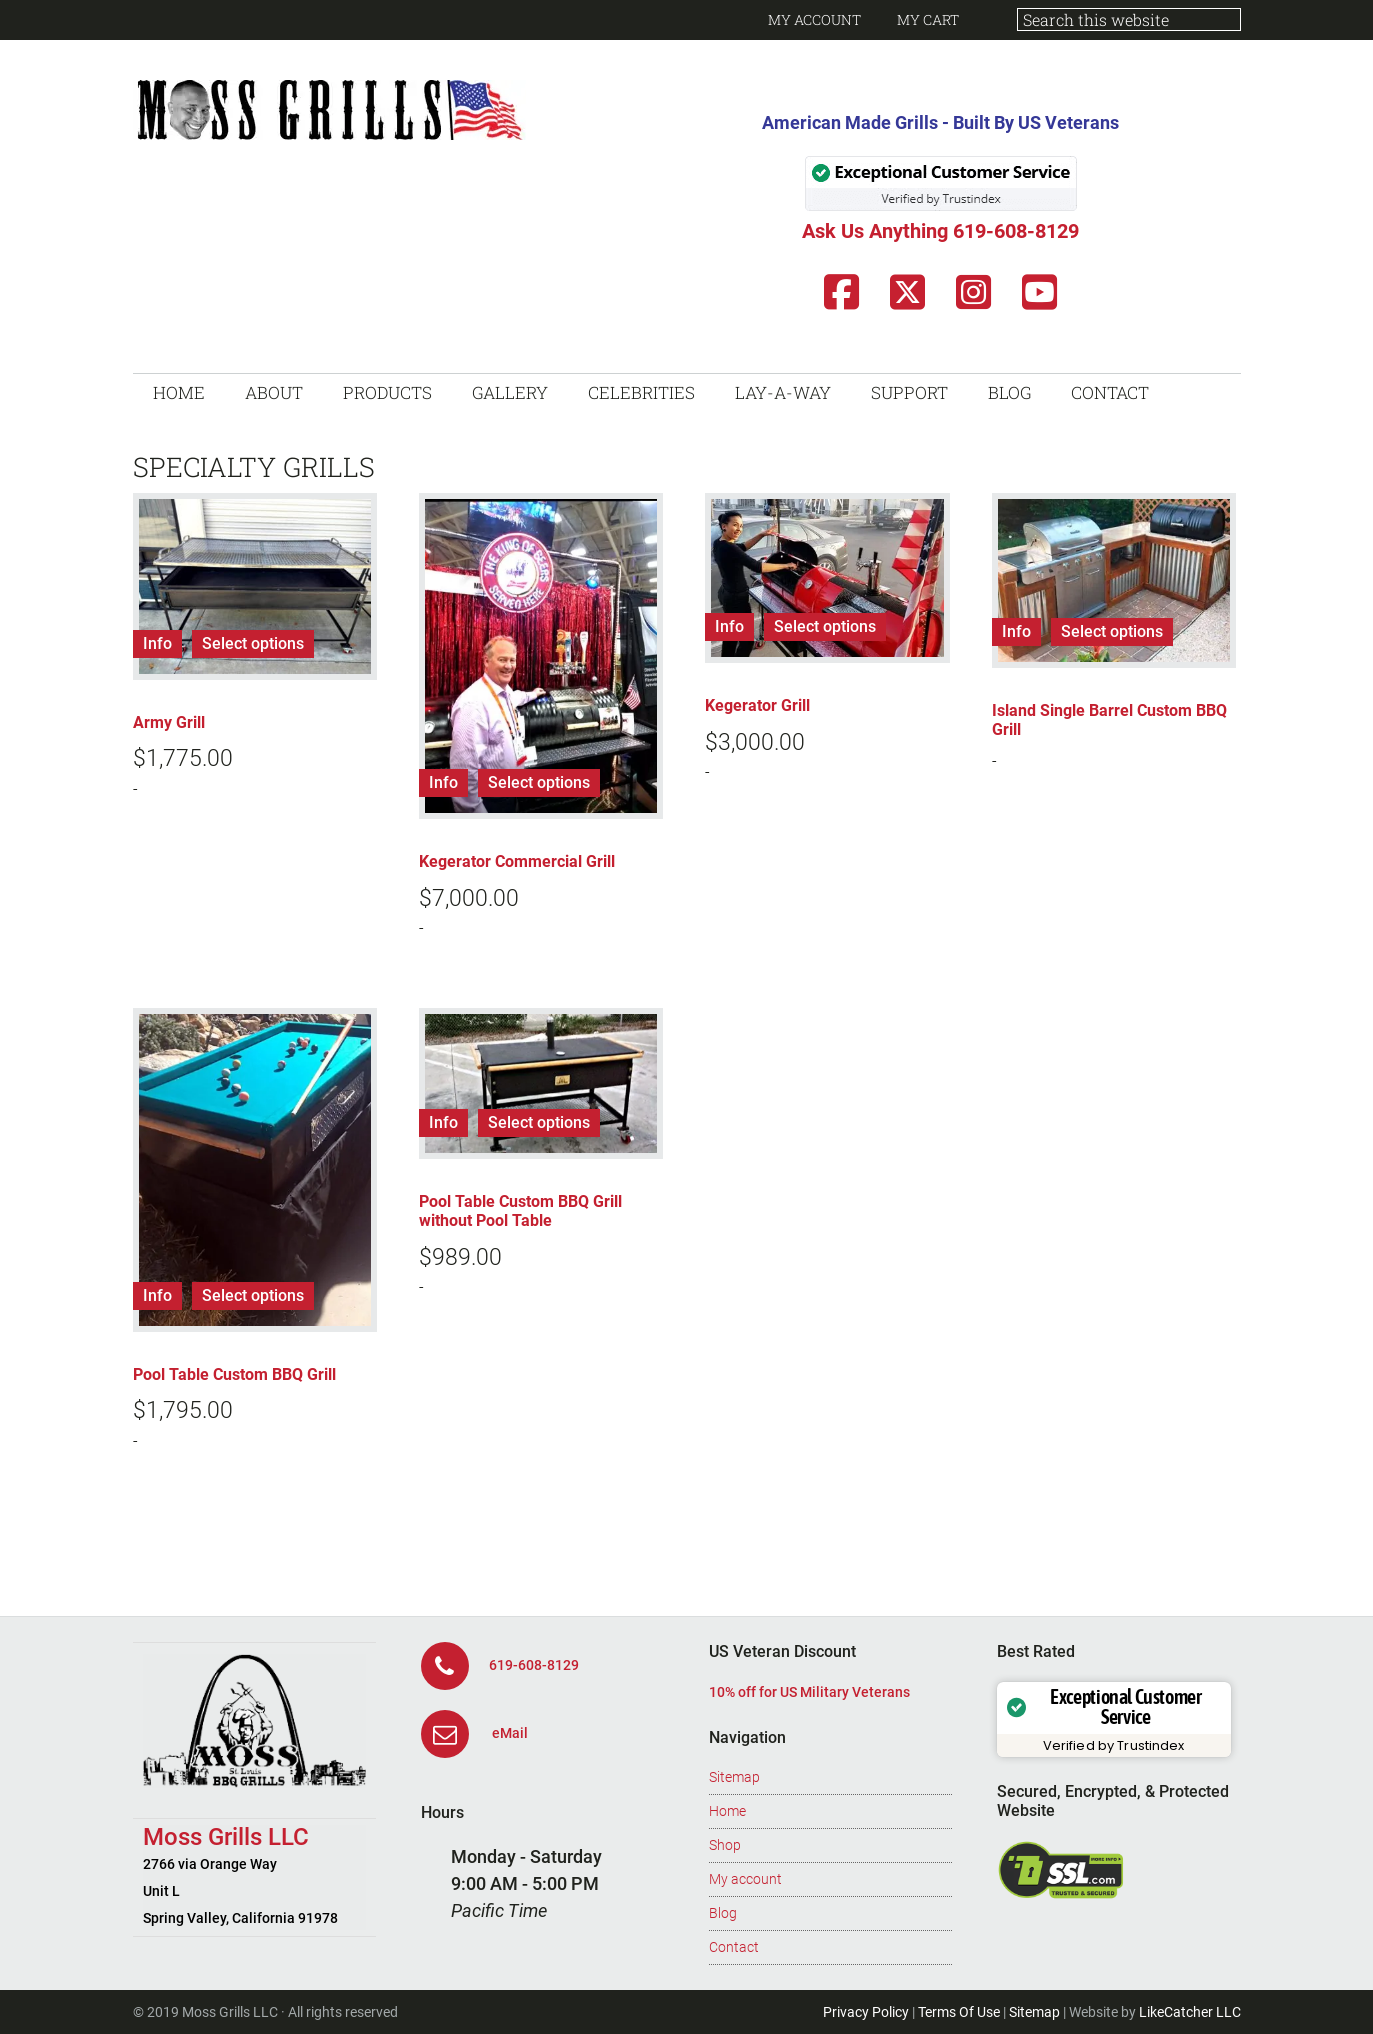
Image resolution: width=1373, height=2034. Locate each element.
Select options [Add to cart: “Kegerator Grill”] (825, 626)
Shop (725, 1845)
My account (745, 1879)
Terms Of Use (959, 2012)
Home (727, 1811)
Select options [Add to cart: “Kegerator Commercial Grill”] (539, 782)
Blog (723, 1913)
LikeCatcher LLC (1190, 2012)
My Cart (928, 19)
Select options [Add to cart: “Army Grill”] (253, 643)
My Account (814, 19)
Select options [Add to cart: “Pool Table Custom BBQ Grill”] (253, 1295)
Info (157, 643)
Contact (734, 1947)
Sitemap (734, 1777)
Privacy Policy (866, 2012)
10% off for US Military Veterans (809, 1692)
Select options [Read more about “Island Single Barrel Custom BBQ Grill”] (1112, 631)
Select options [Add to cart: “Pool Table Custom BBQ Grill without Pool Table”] (539, 1122)
